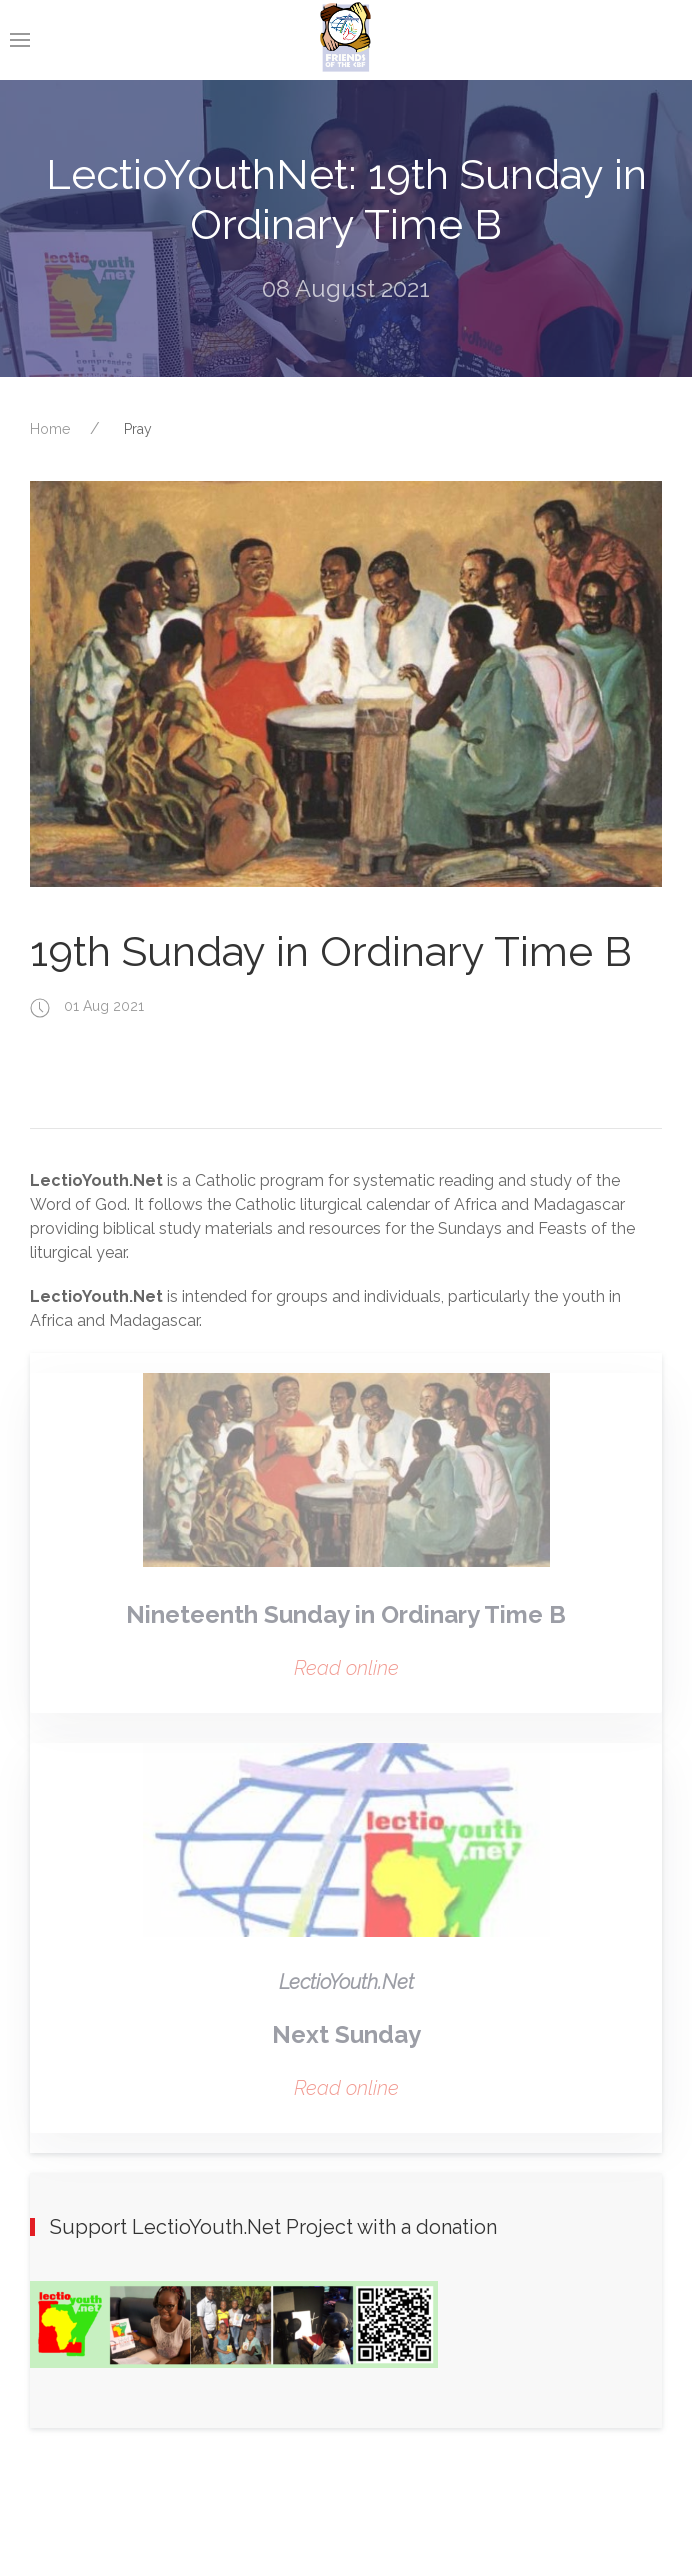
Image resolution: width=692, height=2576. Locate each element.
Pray (138, 429)
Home (50, 429)
